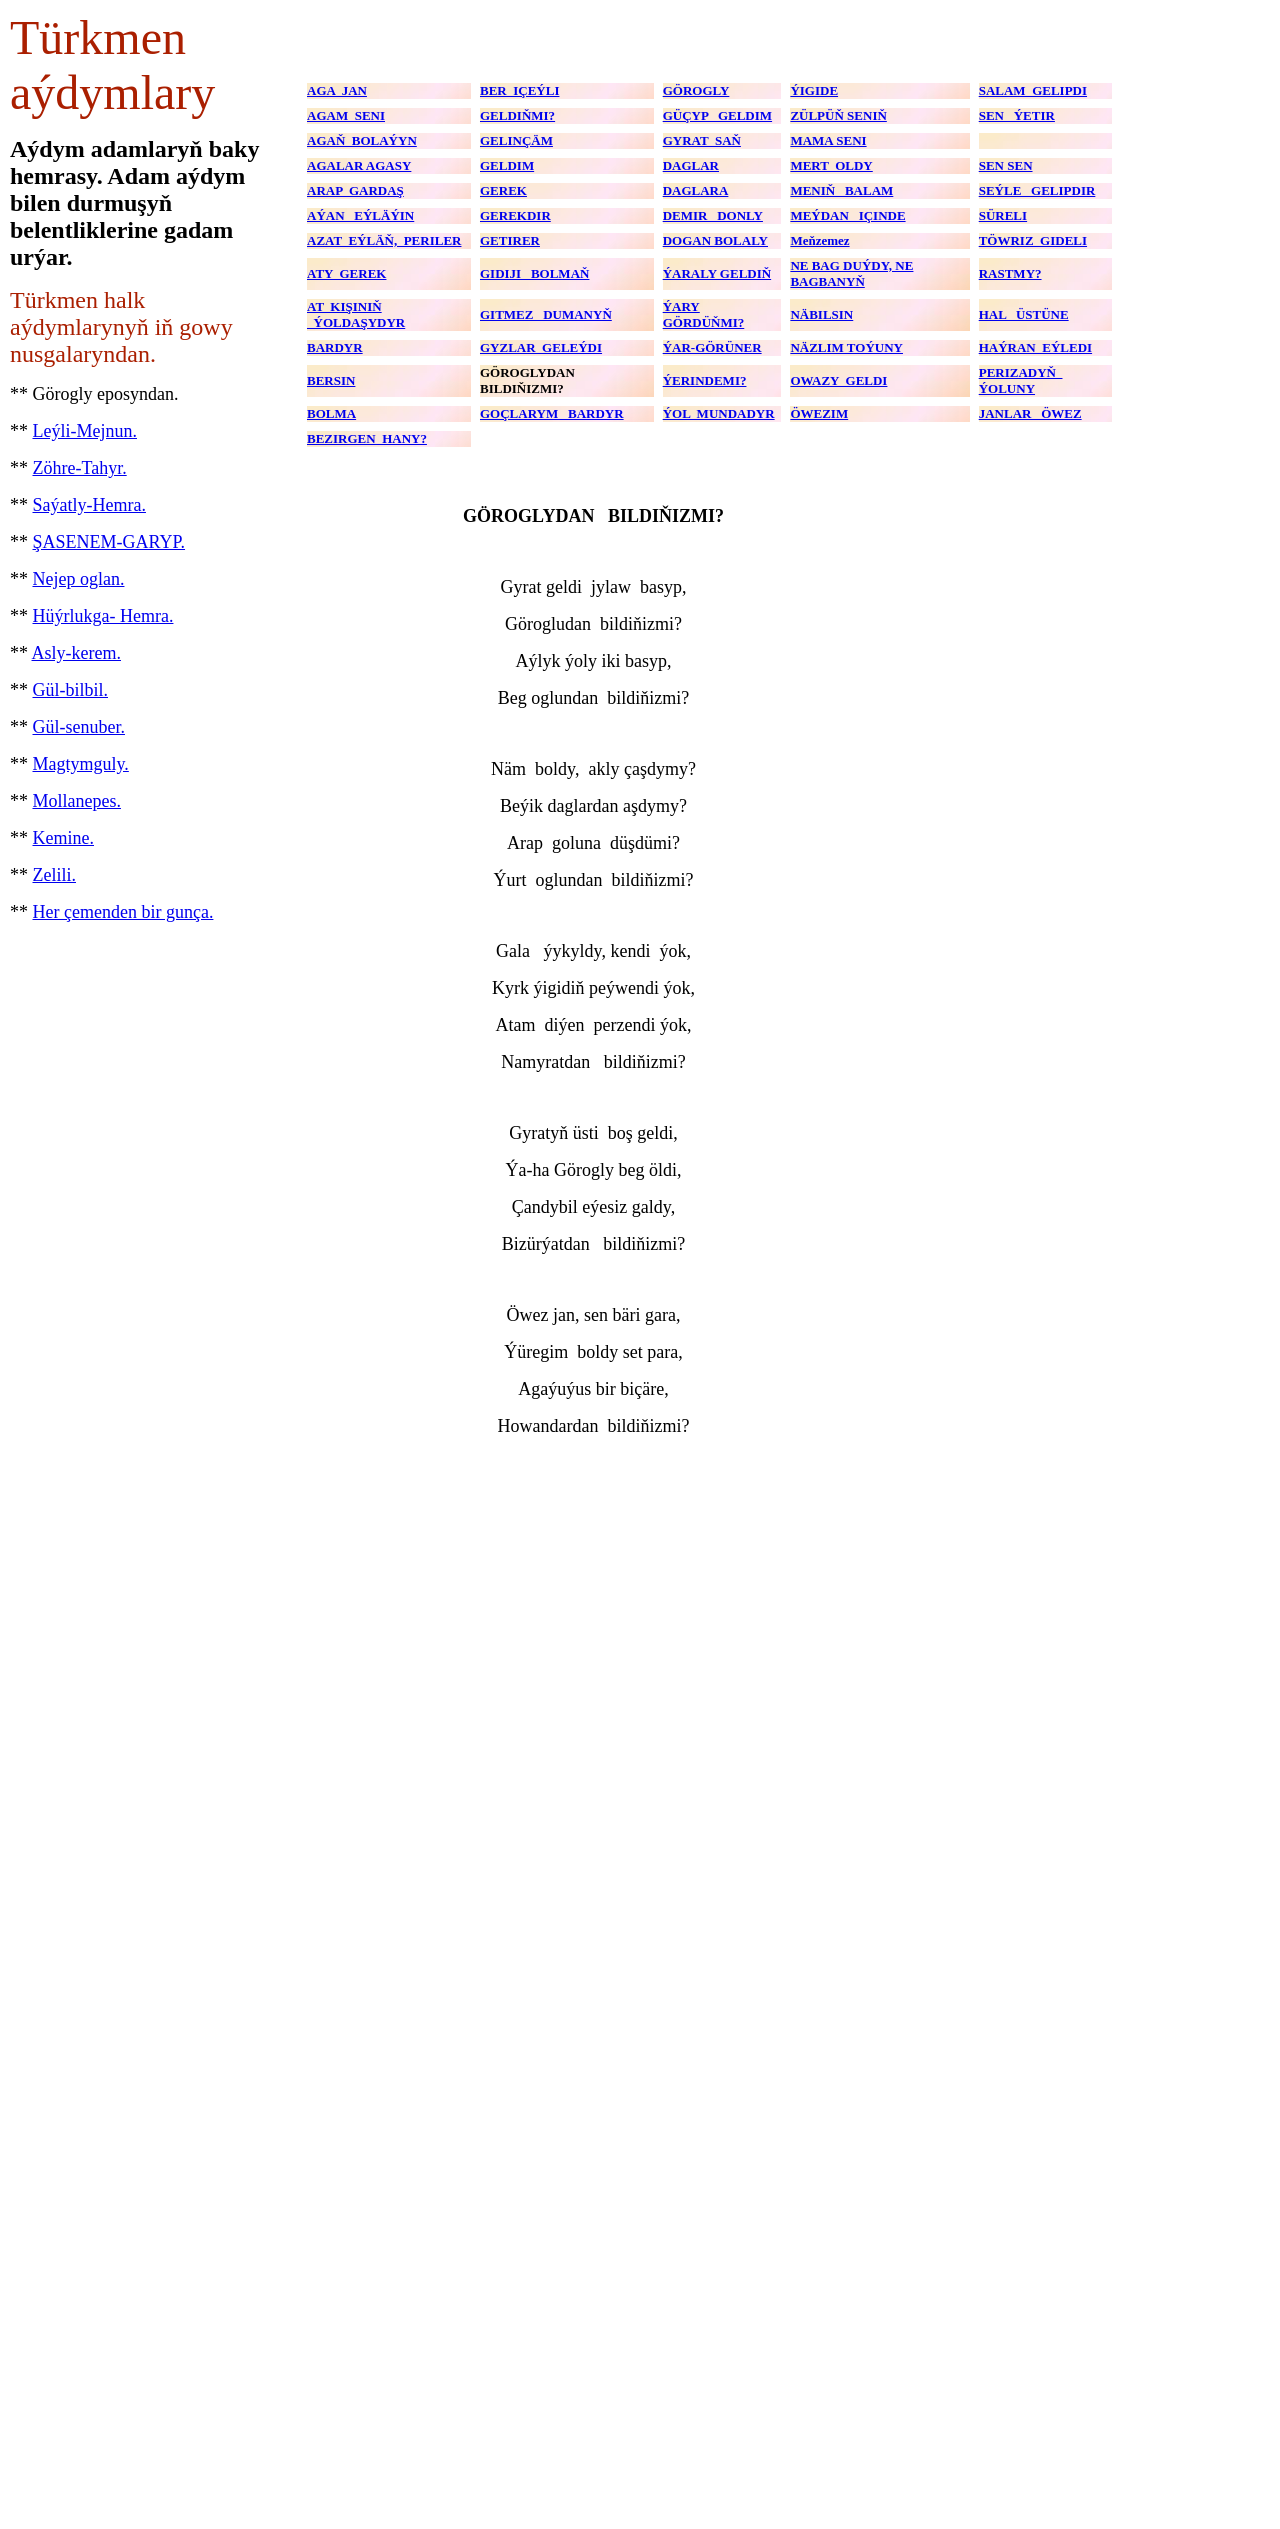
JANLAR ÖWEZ (1030, 413)
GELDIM (507, 165)
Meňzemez (819, 240)
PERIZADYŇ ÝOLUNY (1021, 380)
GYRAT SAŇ (702, 140)
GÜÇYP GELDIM (717, 115)
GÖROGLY (696, 90)
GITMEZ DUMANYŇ (546, 314)
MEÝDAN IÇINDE (847, 215)
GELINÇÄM (516, 140)
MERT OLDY (831, 165)
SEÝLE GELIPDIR (1037, 190)
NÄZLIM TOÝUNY (846, 347)
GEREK (503, 190)
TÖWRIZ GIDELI (1033, 240)
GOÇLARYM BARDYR (552, 413)
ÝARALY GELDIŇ (717, 273)
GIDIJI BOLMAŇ (534, 273)
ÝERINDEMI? (705, 380)
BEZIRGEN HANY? (367, 438)
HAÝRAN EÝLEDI (1035, 347)
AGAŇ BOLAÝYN (362, 140)
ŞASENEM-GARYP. (109, 542)
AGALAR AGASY (359, 165)
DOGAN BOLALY (715, 240)
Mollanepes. (77, 801)
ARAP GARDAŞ (355, 190)
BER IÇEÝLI (519, 90)
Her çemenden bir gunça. (123, 912)
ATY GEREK (346, 273)
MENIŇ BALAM (841, 190)
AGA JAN (337, 90)
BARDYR (335, 347)
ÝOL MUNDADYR (719, 413)
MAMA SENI (828, 140)
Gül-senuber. (79, 727)
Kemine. (63, 838)
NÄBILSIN (821, 314)
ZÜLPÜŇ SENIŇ (838, 115)
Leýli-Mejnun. (85, 431)
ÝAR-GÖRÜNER (712, 347)
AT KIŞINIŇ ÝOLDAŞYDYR (356, 314)
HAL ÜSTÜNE (1024, 314)
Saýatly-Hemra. (89, 505)
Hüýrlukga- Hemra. (103, 616)
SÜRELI (1003, 215)
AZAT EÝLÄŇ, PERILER (384, 240)
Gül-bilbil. (71, 690)
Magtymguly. (81, 764)
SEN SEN (1006, 165)
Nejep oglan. (79, 579)
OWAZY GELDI (838, 380)
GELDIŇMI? (517, 115)
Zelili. (55, 875)
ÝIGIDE (814, 90)
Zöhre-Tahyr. (80, 468)
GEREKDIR (515, 215)
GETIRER (510, 240)
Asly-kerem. (76, 653)
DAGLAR (691, 165)
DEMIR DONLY (713, 215)
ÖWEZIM (819, 413)
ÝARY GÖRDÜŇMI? (704, 314)
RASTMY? (1010, 273)
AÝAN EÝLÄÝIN (360, 215)
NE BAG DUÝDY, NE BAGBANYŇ (851, 273)
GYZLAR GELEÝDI (541, 347)
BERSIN (331, 380)
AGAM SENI (346, 115)
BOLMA (331, 413)
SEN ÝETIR (1017, 115)
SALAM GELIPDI (1033, 90)
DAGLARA (696, 190)
